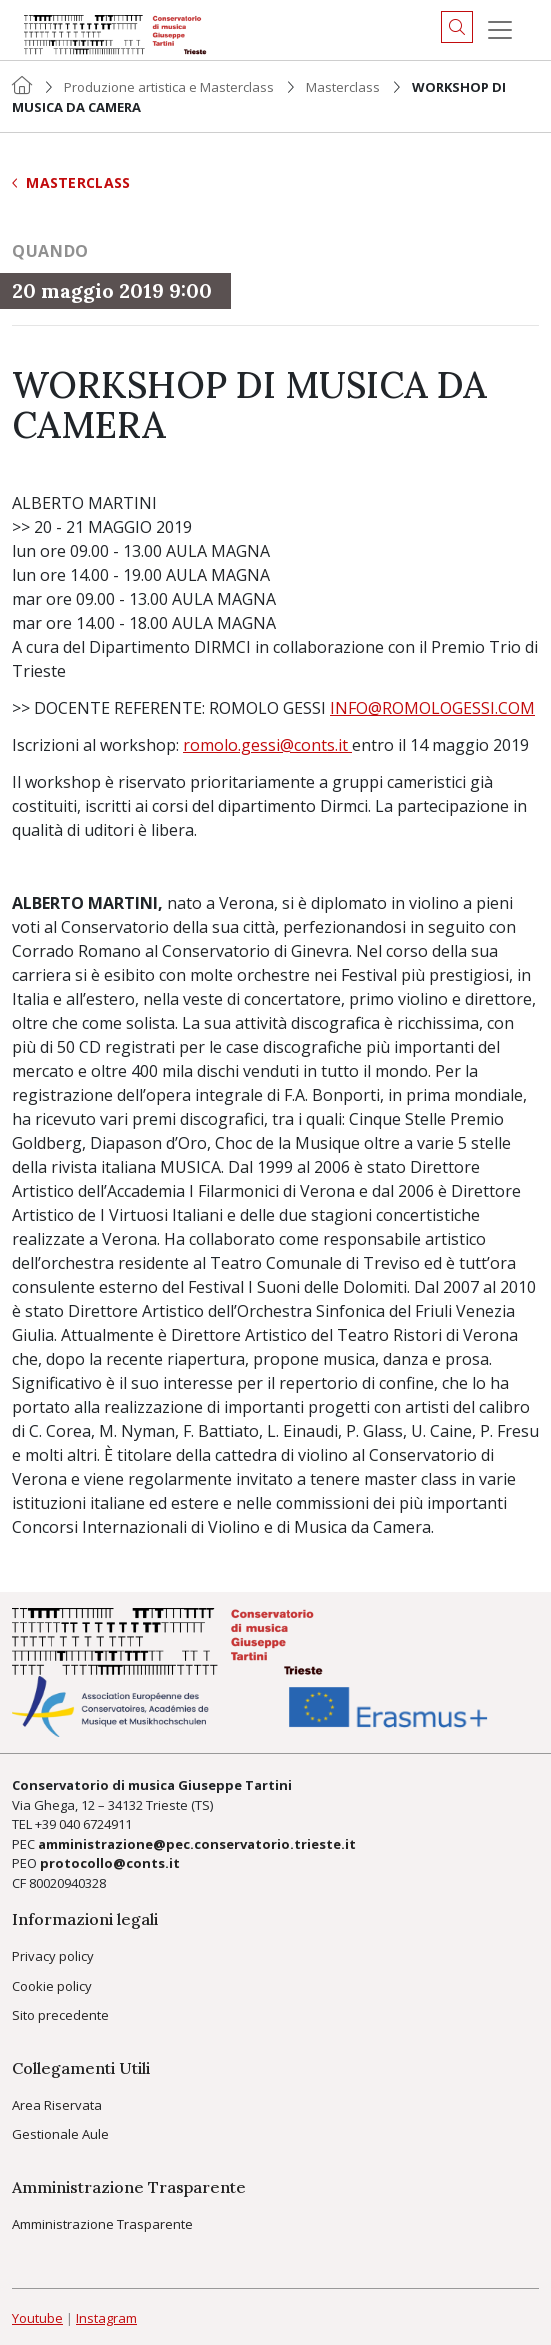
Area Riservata (57, 2105)
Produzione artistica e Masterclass (169, 87)
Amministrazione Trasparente (102, 2224)
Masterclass (343, 87)
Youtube (37, 2318)
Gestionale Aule (60, 2134)
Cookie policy (52, 1986)
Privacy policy (53, 1956)
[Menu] (500, 30)
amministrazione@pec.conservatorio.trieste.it (197, 1844)
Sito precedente (60, 2015)
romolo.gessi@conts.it (267, 745)
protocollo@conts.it (110, 1863)
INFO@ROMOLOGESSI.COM (432, 708)
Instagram (106, 2318)
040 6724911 (95, 1824)
